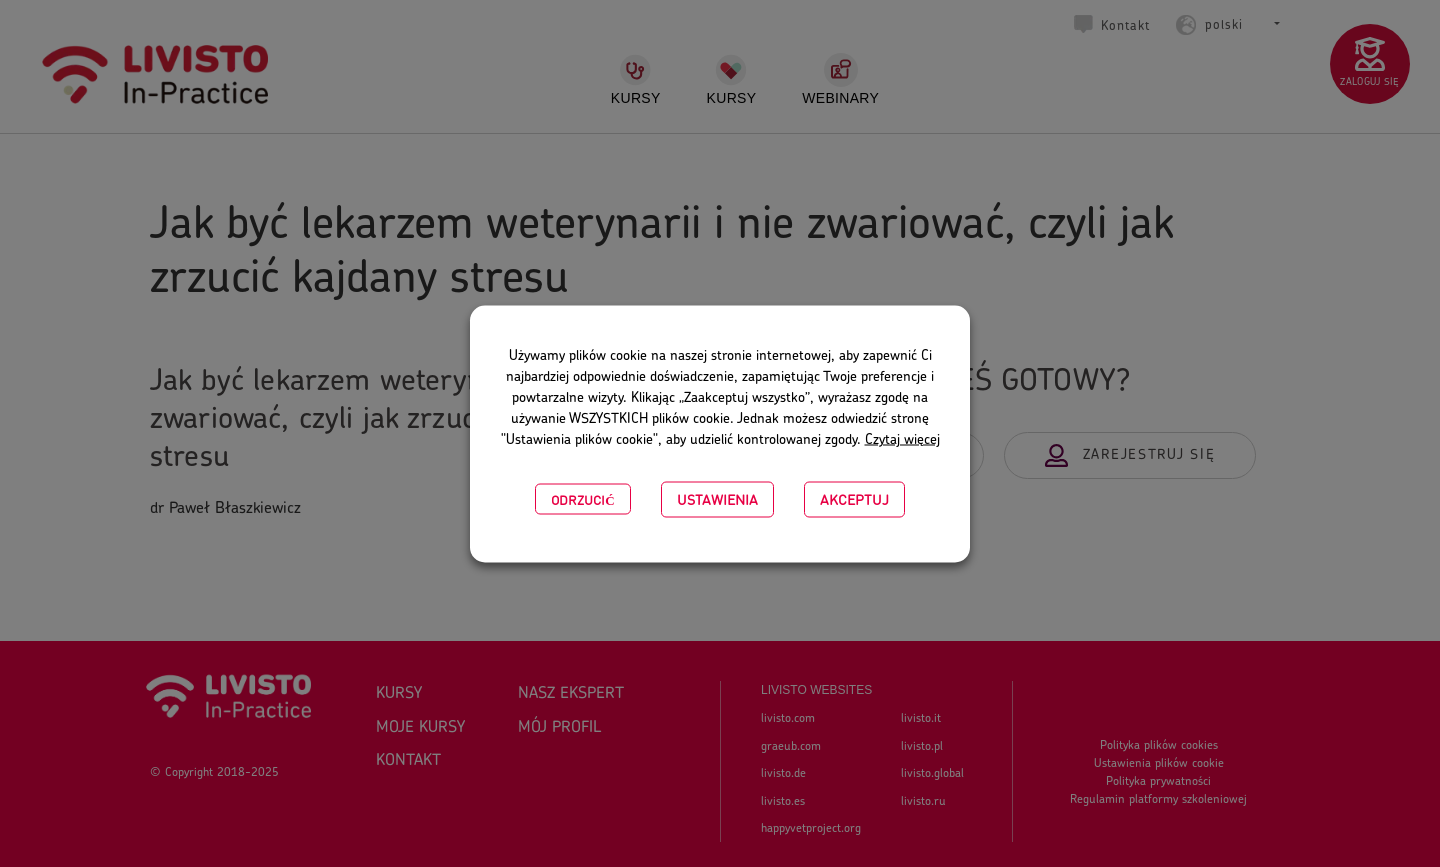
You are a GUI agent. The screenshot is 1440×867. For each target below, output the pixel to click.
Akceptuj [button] (854, 498)
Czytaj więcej (902, 439)
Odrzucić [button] (582, 498)
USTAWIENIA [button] (717, 498)
